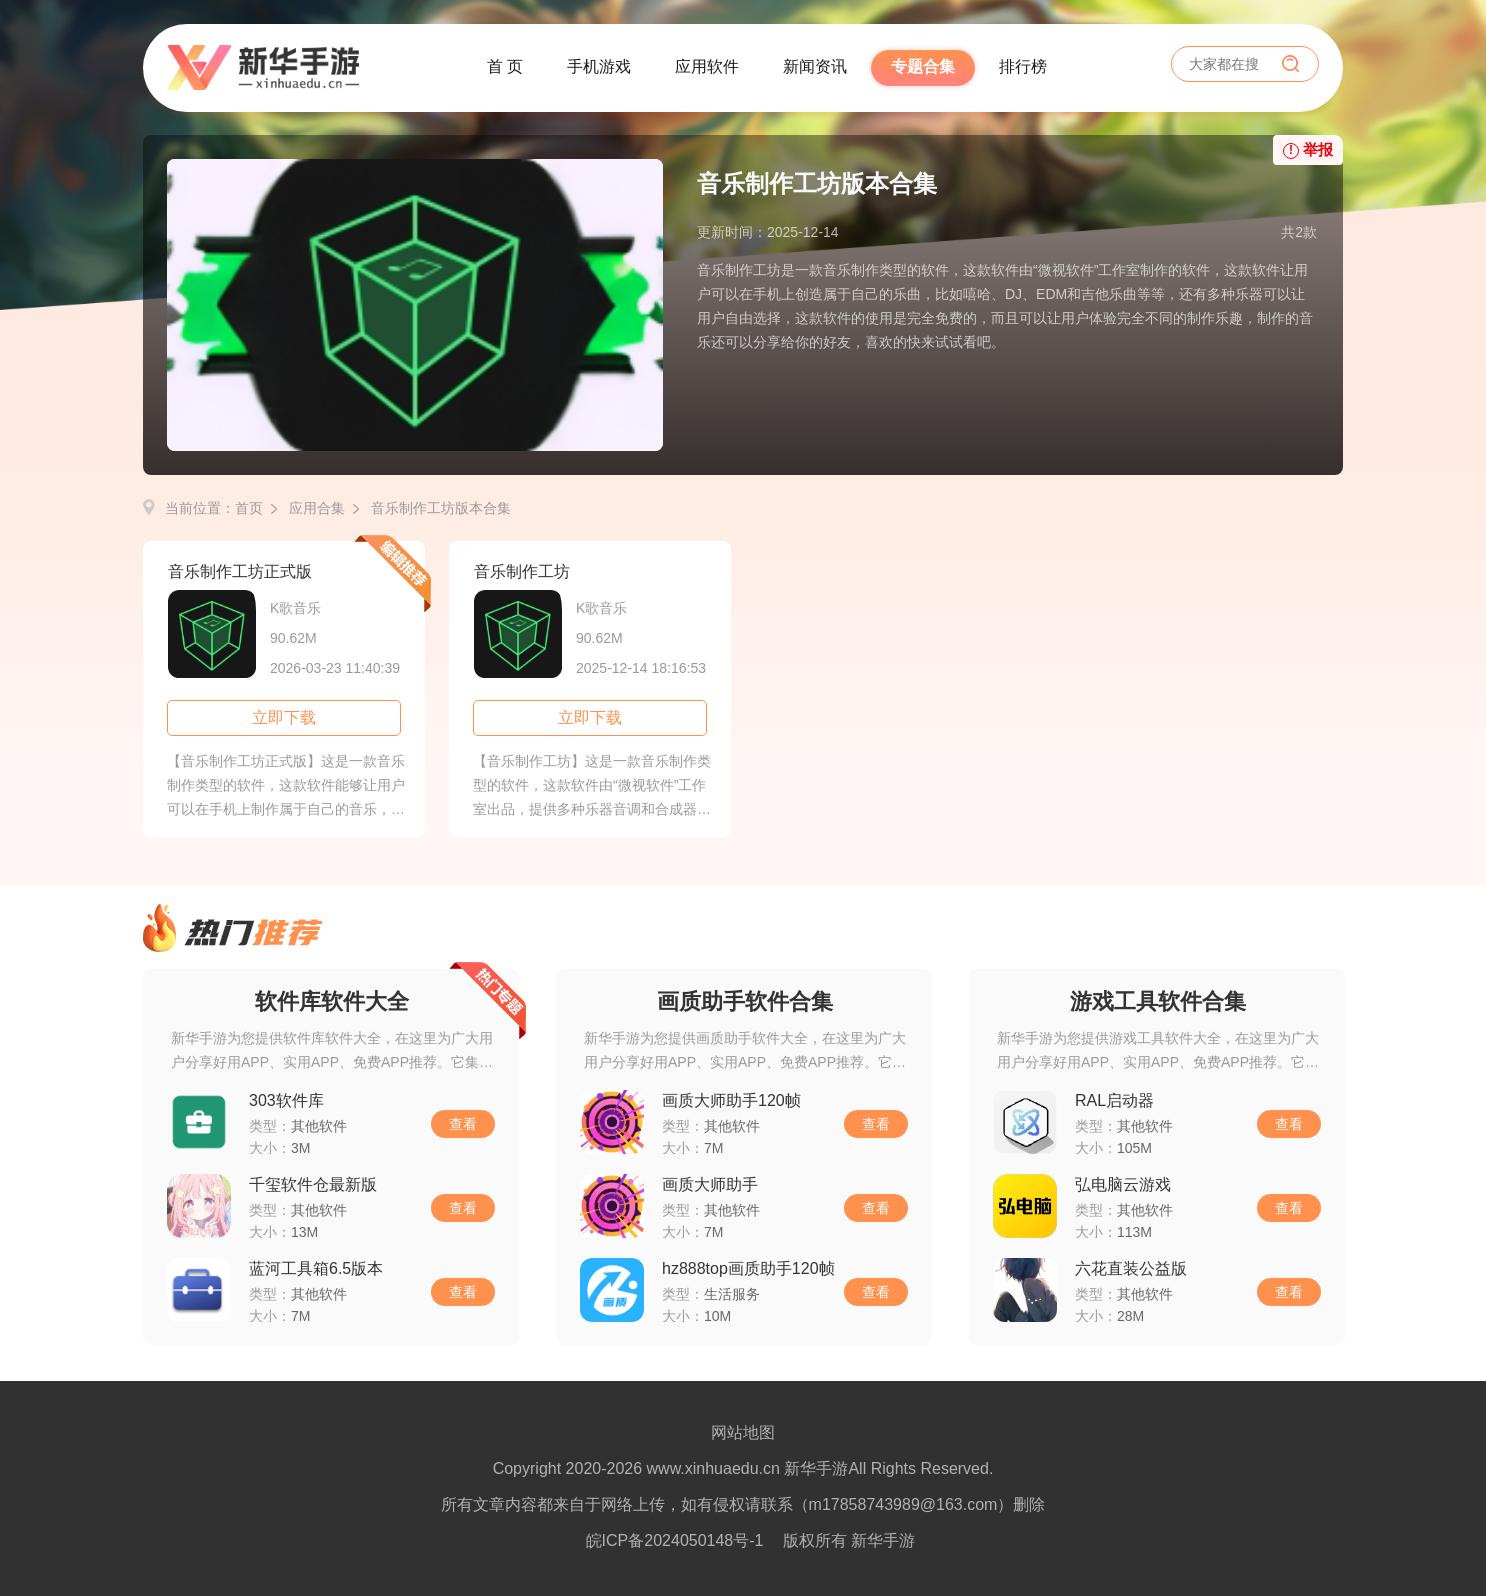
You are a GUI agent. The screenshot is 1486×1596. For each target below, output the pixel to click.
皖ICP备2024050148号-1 (675, 1540)
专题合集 (923, 66)
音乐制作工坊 (522, 571)
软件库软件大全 (332, 1001)
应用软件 (707, 66)
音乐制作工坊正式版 (240, 571)
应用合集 (317, 508)
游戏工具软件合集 (1158, 1001)
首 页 (505, 66)
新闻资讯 (815, 66)
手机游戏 (599, 66)
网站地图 (743, 1432)
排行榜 (1023, 66)
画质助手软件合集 (745, 1001)
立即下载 (284, 717)
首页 (249, 508)
